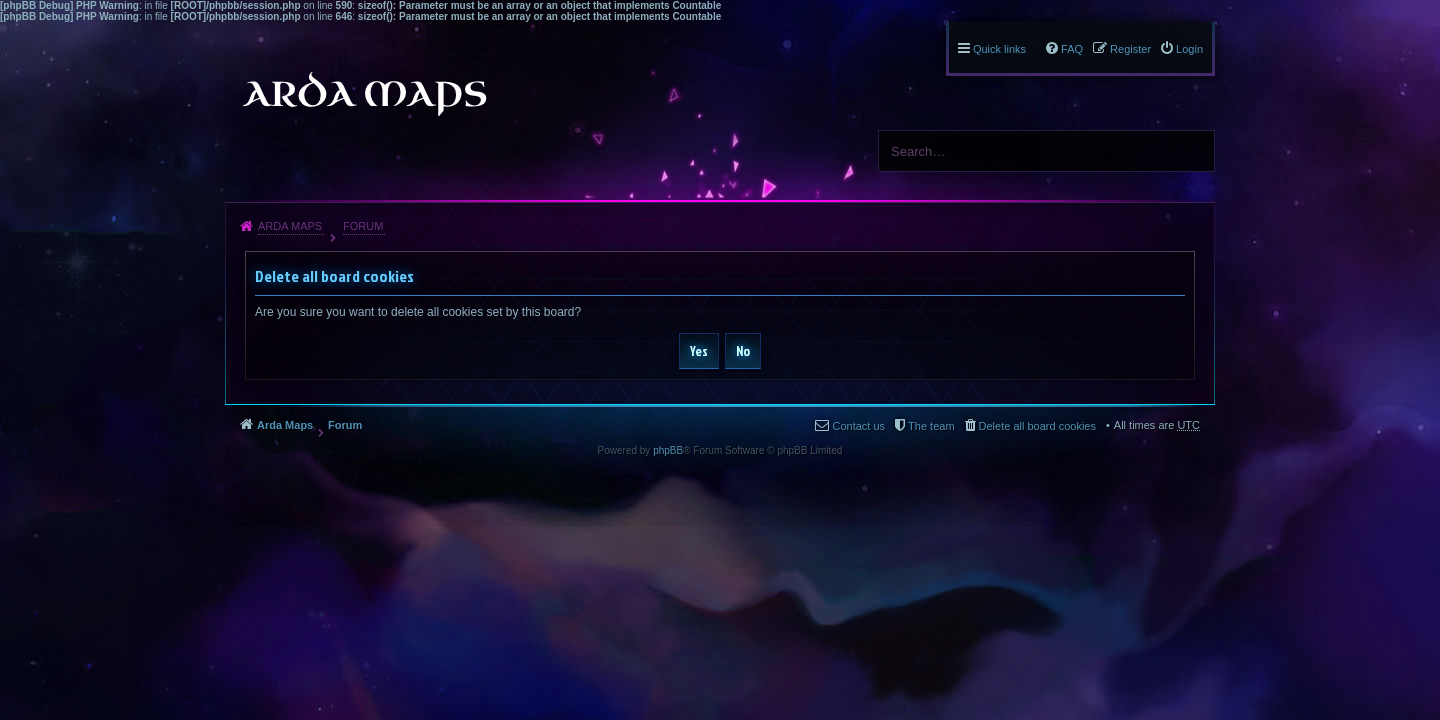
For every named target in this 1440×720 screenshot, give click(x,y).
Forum (363, 226)
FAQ (1072, 49)
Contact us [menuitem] (858, 426)
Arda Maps (290, 226)
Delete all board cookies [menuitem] (1037, 426)
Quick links (999, 49)
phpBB (668, 450)
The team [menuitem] (931, 426)
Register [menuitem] (1130, 49)
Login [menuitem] (1189, 49)
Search (1192, 151)
